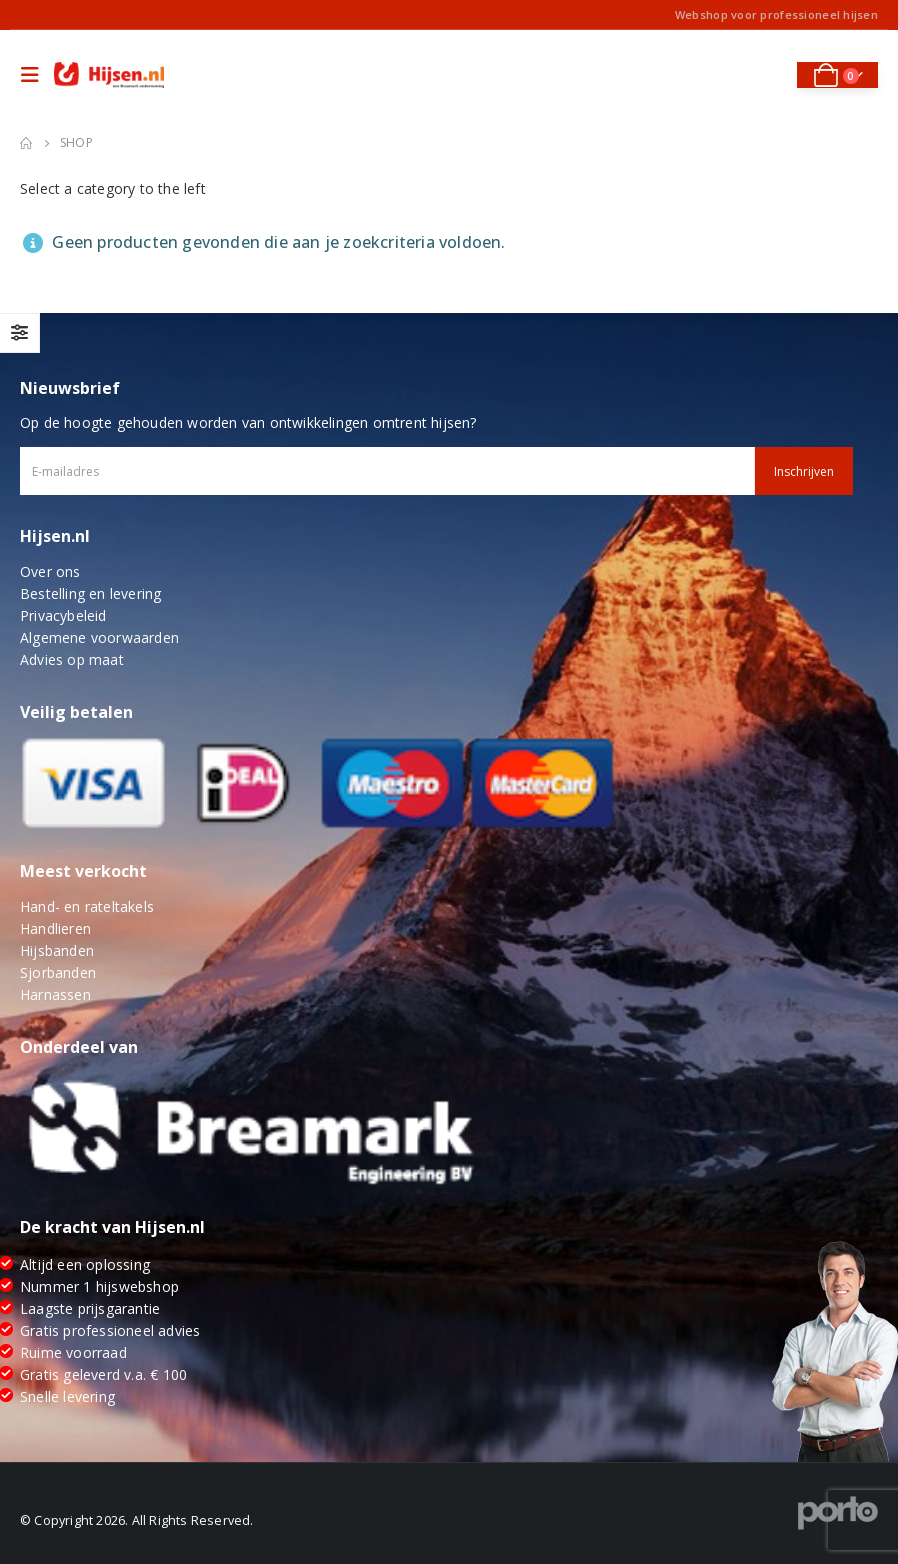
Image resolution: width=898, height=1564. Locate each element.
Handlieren (55, 928)
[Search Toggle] (767, 75)
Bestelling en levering (90, 593)
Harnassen (55, 994)
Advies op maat (72, 659)
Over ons (50, 571)
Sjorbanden (58, 972)
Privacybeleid (63, 615)
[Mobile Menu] (35, 75)
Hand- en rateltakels (87, 906)
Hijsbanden (57, 950)
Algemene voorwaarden (99, 637)
